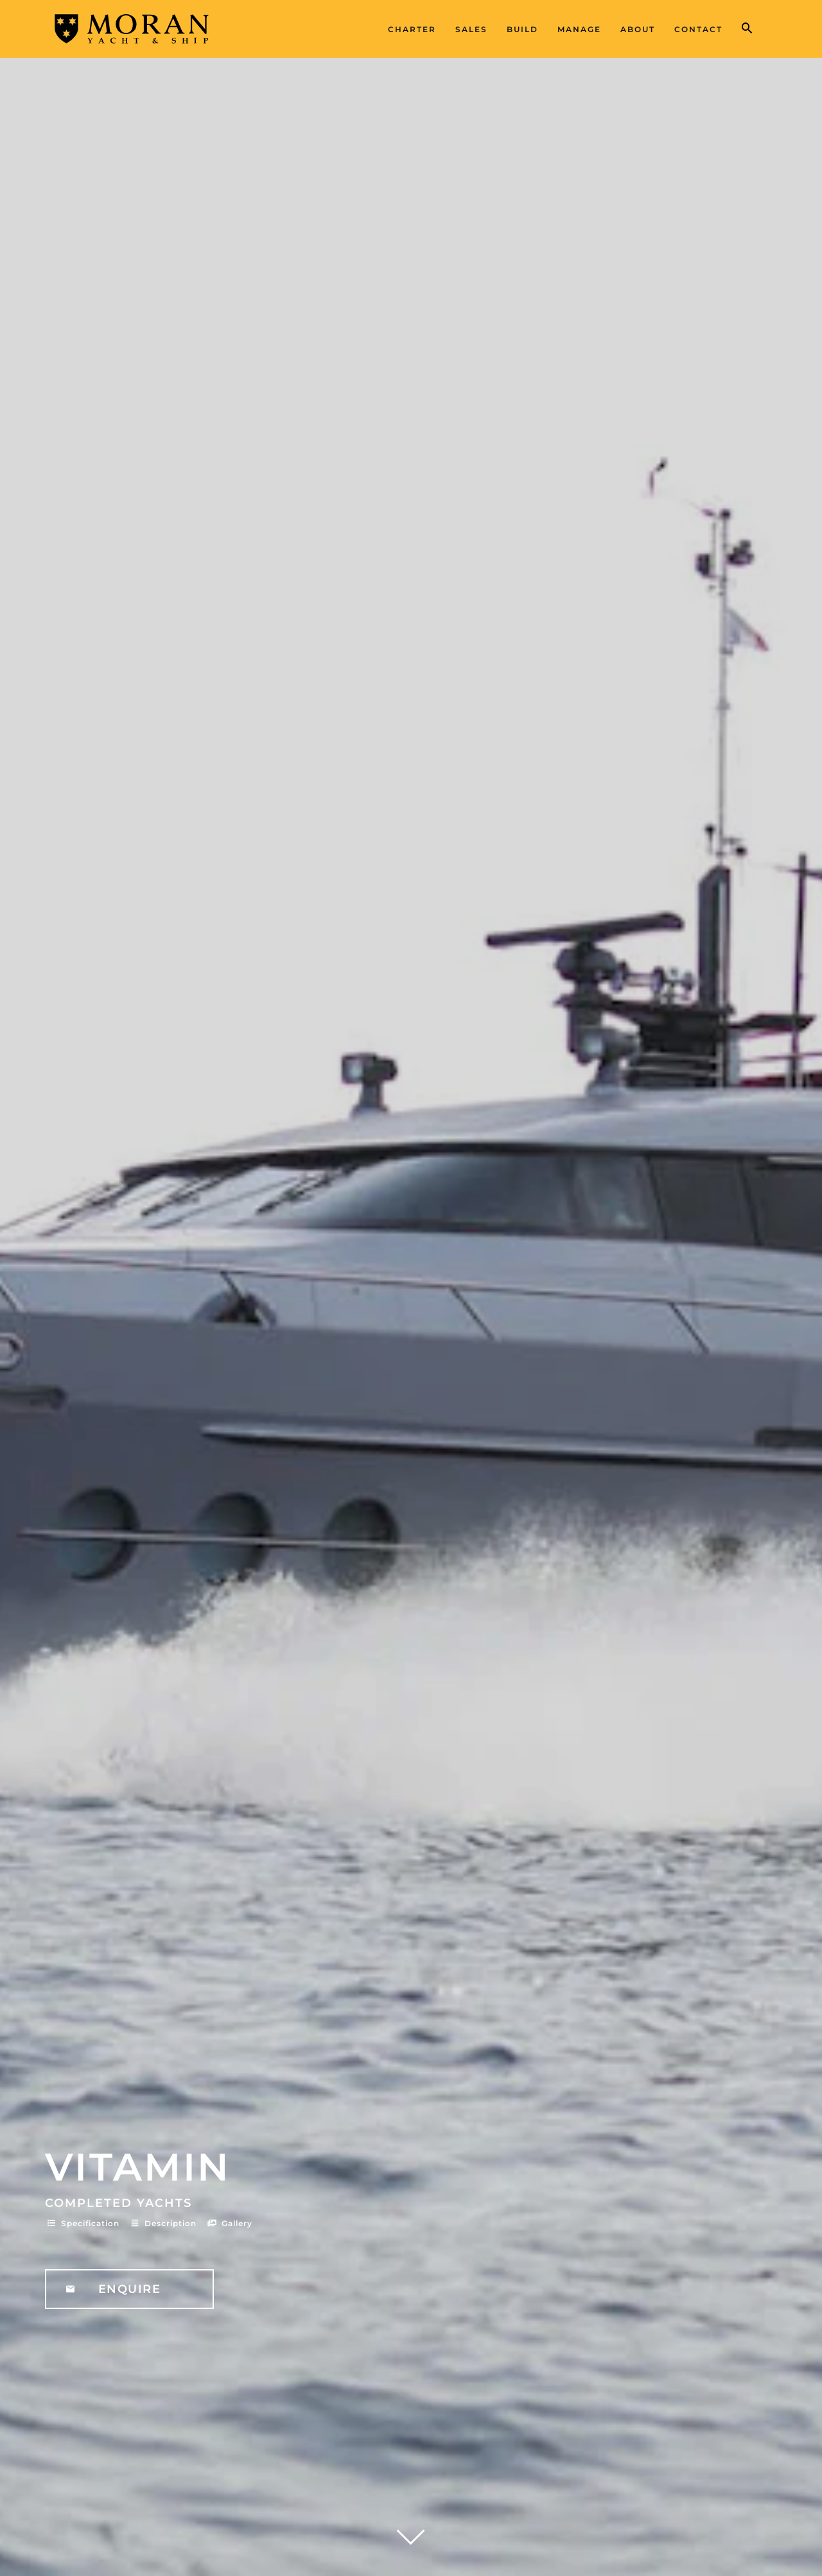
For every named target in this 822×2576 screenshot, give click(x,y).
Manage (579, 29)
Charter (412, 29)
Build (522, 29)
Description (162, 2223)
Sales (471, 29)
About (637, 29)
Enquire (129, 2289)
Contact (698, 29)
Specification (82, 2223)
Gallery (229, 2223)
